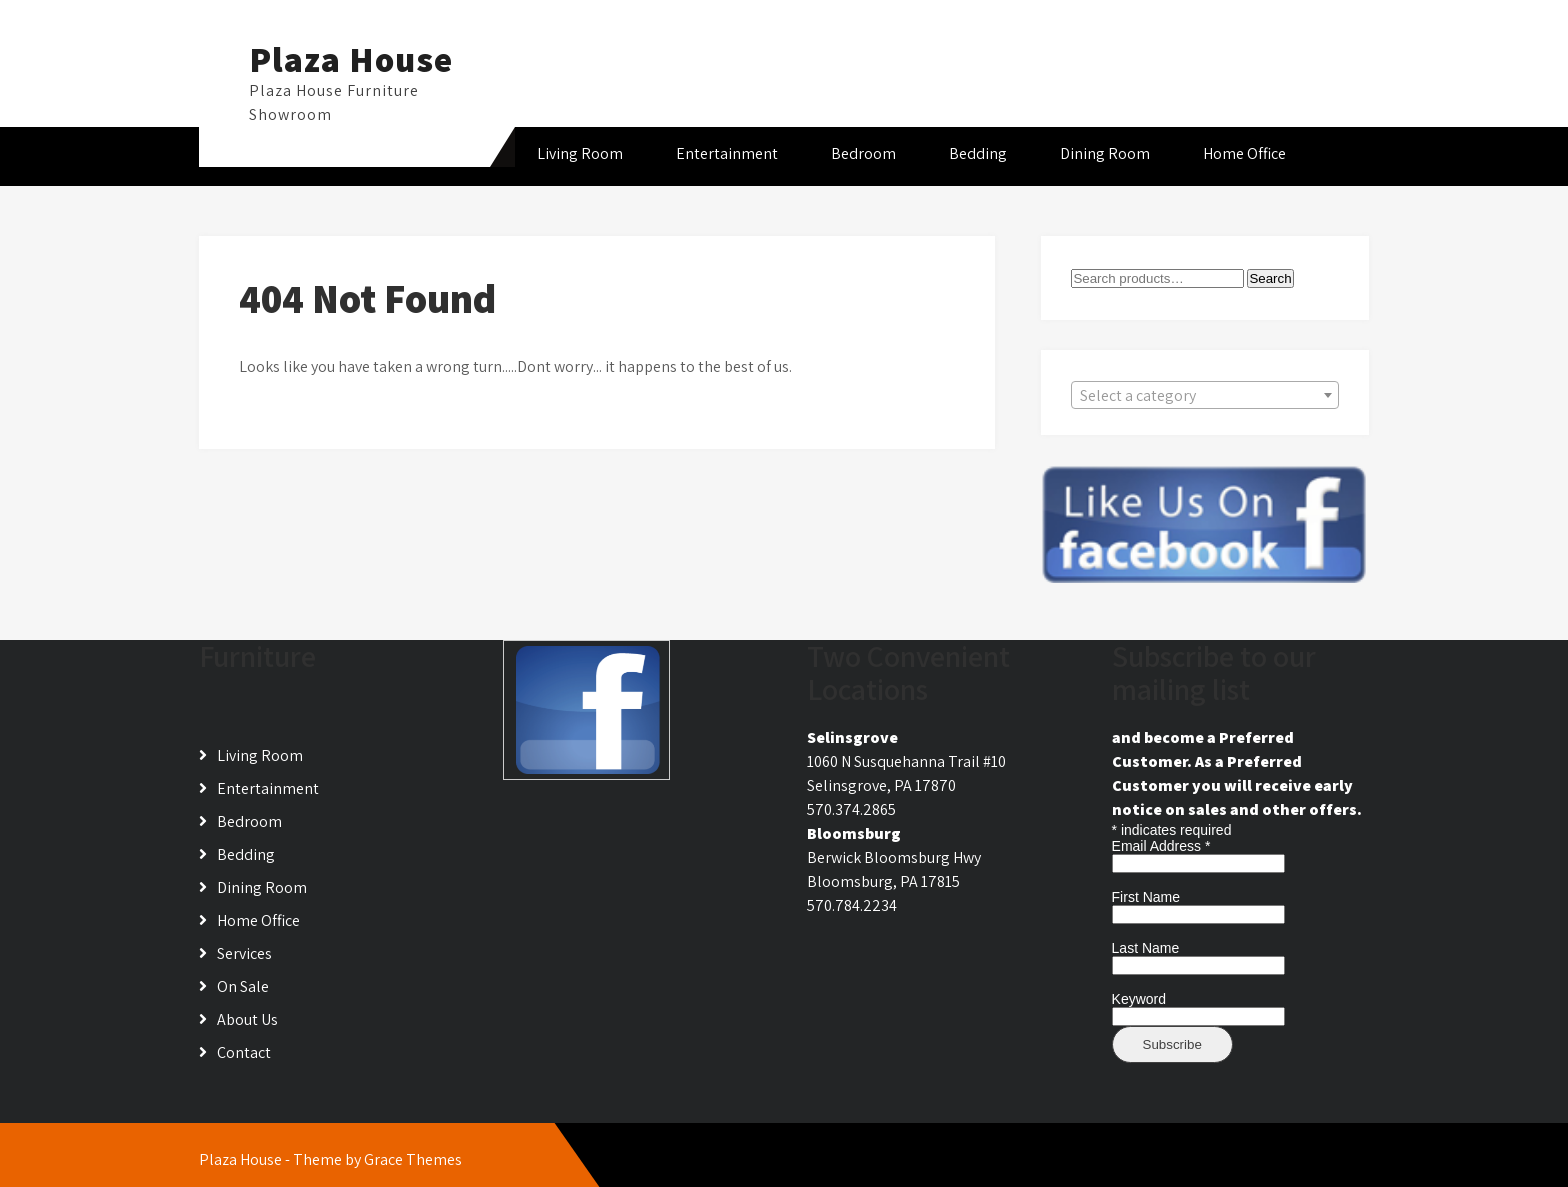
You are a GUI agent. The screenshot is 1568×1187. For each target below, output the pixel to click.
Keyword (1139, 999)
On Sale (243, 986)
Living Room (580, 153)
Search (1270, 278)
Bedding (978, 153)
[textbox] (1205, 396)
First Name (1146, 897)
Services (244, 953)
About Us (247, 1019)
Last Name (1146, 948)
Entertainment (727, 153)
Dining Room (1105, 153)
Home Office (1244, 153)
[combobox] (1205, 395)
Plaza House (351, 59)
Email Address (1161, 846)
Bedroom (863, 153)
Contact (244, 1052)
